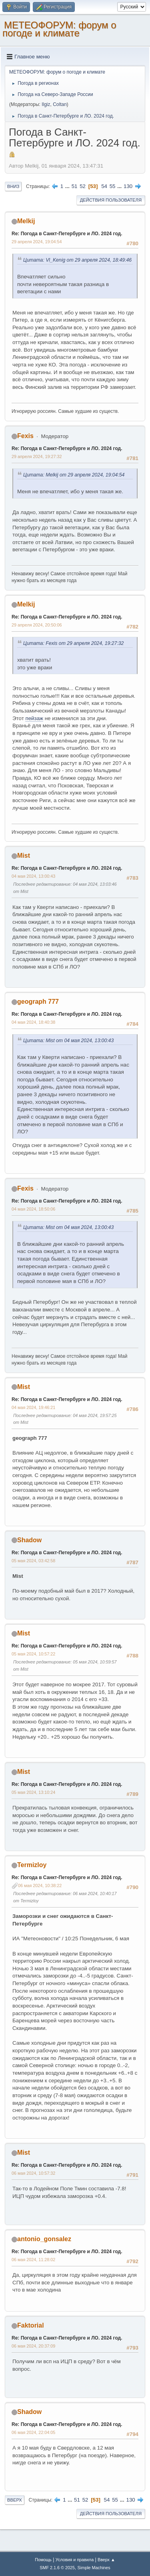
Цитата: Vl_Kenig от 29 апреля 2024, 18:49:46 (77, 260)
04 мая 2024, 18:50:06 (33, 1209)
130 (128, 186)
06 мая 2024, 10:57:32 (33, 2173)
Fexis (25, 435)
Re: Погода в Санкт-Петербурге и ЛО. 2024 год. (67, 233)
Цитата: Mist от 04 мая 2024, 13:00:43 (68, 1040)
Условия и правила (75, 2559)
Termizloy (31, 1864)
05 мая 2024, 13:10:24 (33, 1792)
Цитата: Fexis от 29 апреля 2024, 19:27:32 (73, 643)
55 (113, 186)
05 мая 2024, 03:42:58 (33, 1560)
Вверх (14, 2500)
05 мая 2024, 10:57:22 (33, 1653)
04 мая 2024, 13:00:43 (33, 876)
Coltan (60, 104)
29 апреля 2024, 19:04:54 (37, 241)
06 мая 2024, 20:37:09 (33, 2346)
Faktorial (30, 2325)
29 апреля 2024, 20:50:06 (37, 624)
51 (75, 186)
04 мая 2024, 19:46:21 (33, 1407)
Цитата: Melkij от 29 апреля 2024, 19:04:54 (73, 475)
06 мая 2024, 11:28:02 (33, 2259)
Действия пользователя (111, 200)
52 (83, 186)
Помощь (43, 2559)
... (68, 186)
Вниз (13, 186)
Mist (23, 855)
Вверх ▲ (106, 2559)
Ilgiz (46, 104)
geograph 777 (38, 1001)
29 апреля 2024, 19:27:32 (37, 456)
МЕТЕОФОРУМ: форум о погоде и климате (59, 29)
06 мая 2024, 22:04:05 (33, 2432)
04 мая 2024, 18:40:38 (33, 1022)
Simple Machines (94, 2567)
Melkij (26, 221)
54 (104, 186)
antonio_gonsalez (44, 2239)
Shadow (29, 1540)
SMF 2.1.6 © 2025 (57, 2567)
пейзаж (34, 718)
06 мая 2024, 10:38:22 (40, 1885)
